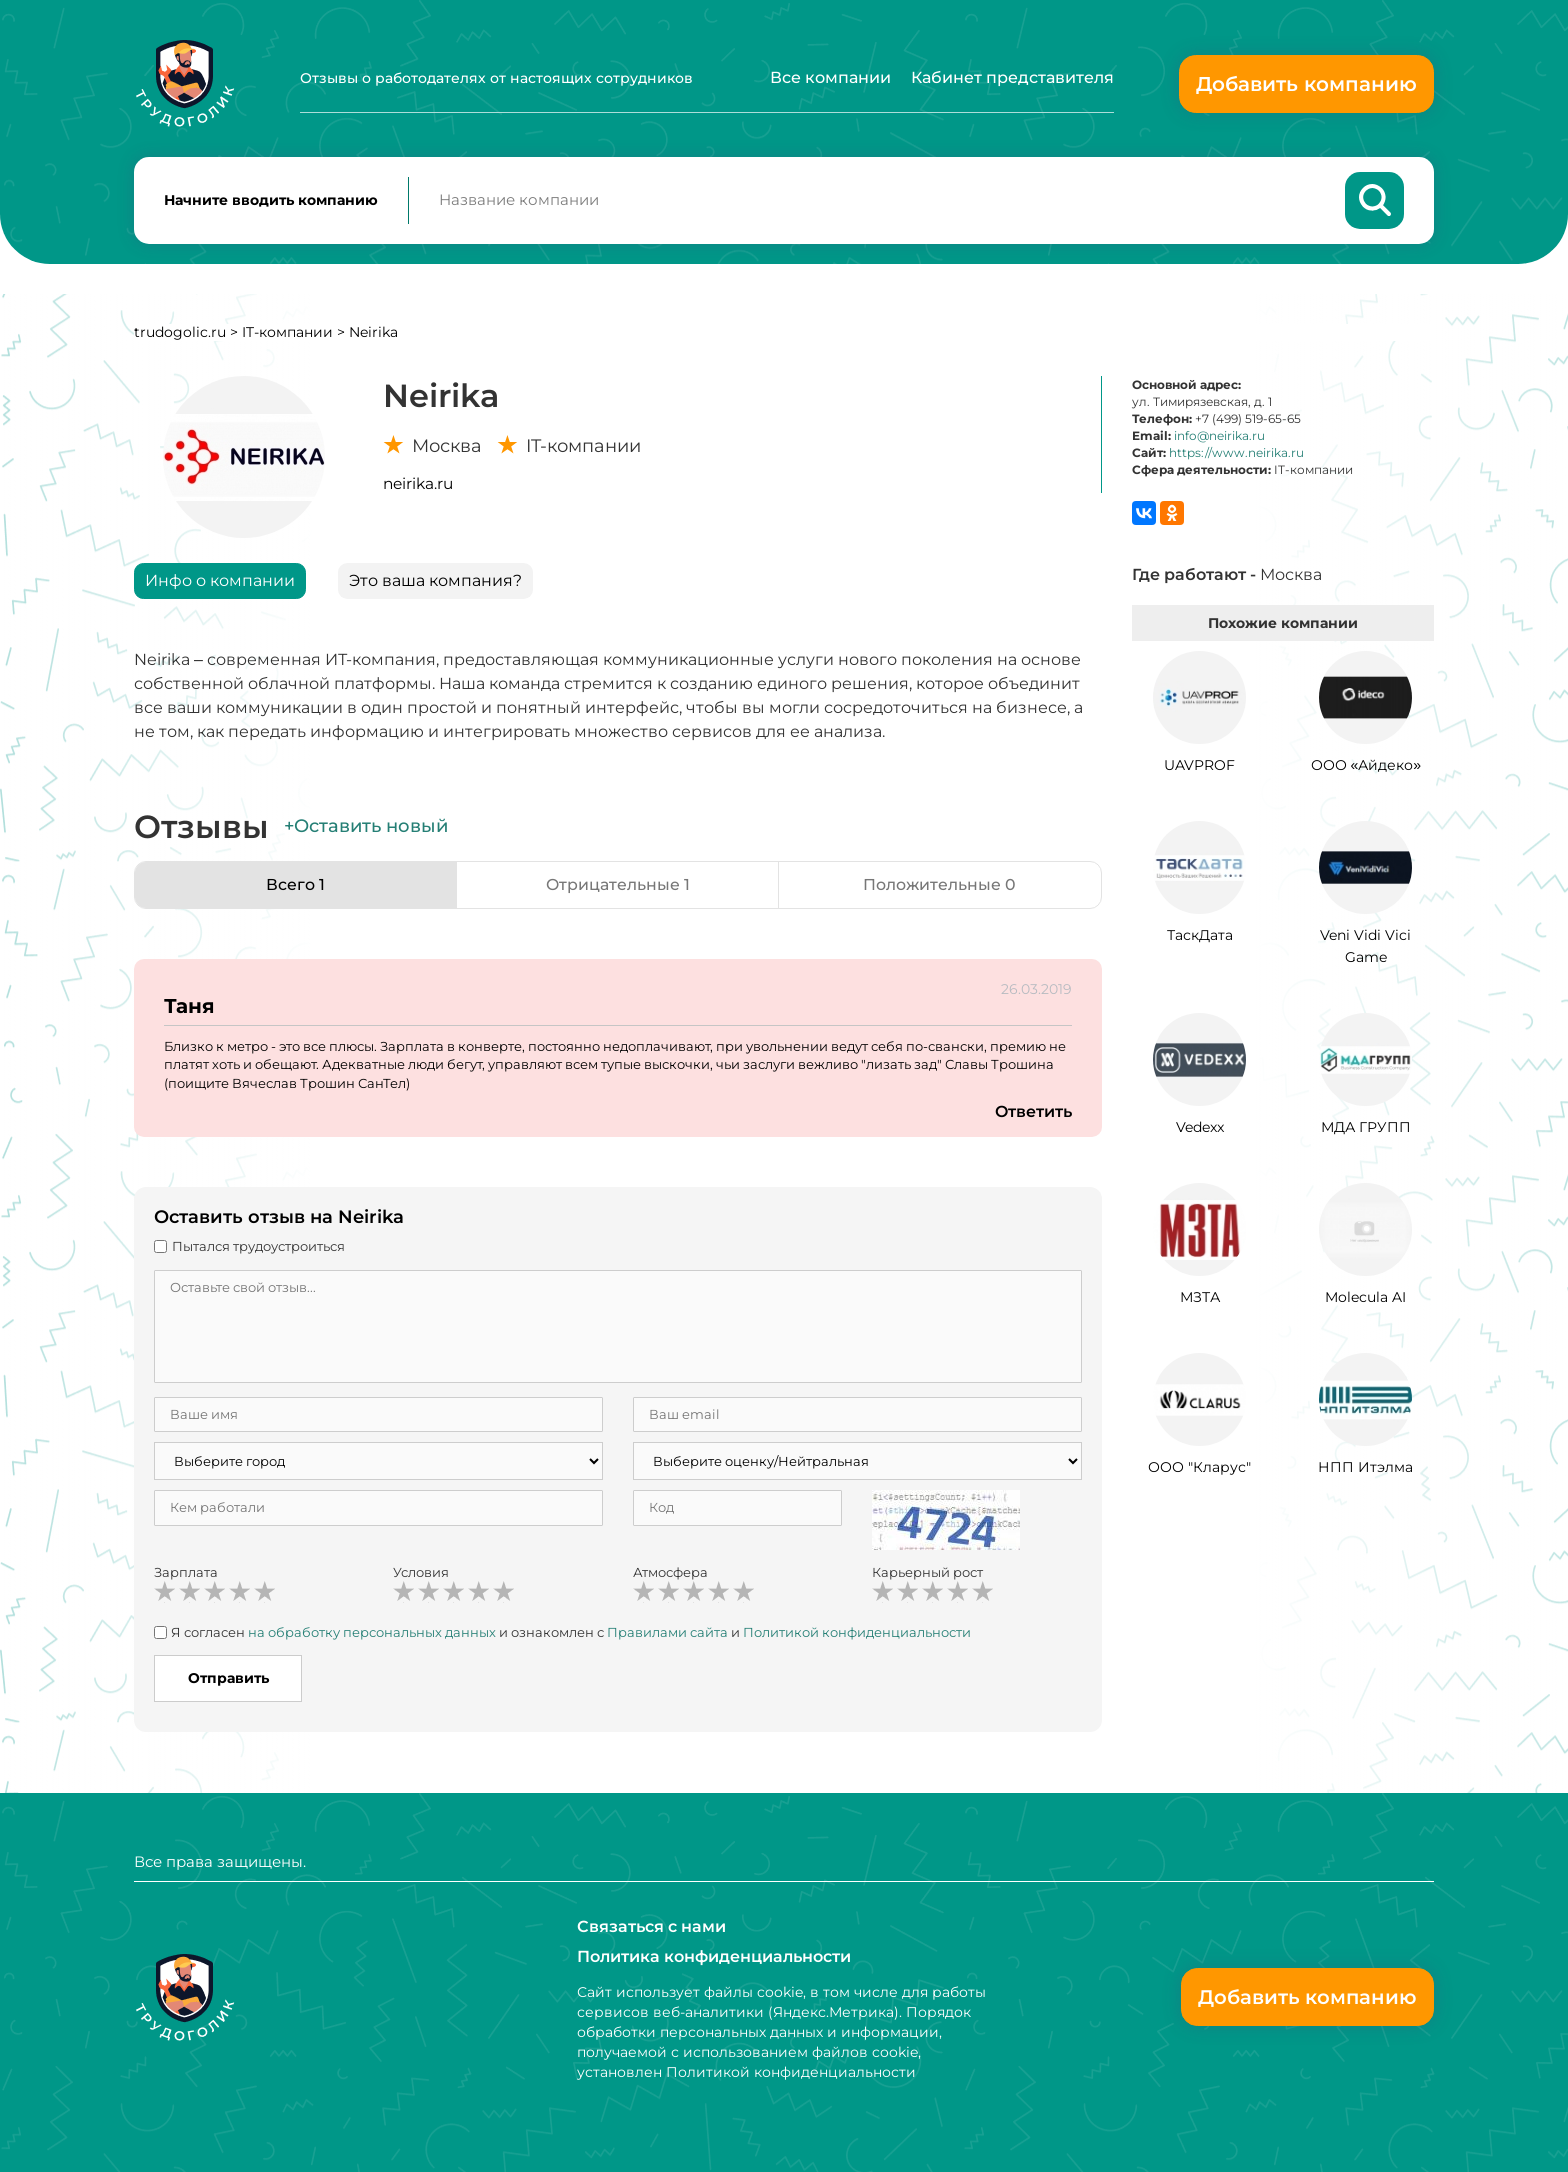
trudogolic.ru (180, 333)
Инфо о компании (220, 581)
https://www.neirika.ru (1236, 454)
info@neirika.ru (1219, 436)
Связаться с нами (651, 1926)
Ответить (1033, 1113)
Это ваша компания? (435, 581)
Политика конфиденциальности (714, 1956)
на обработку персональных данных (372, 1633)
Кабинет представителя (1012, 77)
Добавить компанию (1306, 84)
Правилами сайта (667, 1633)
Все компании (830, 77)
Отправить (228, 1679)
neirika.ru (418, 484)
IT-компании (287, 333)
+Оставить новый (366, 828)
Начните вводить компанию (271, 201)
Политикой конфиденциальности (857, 1633)
